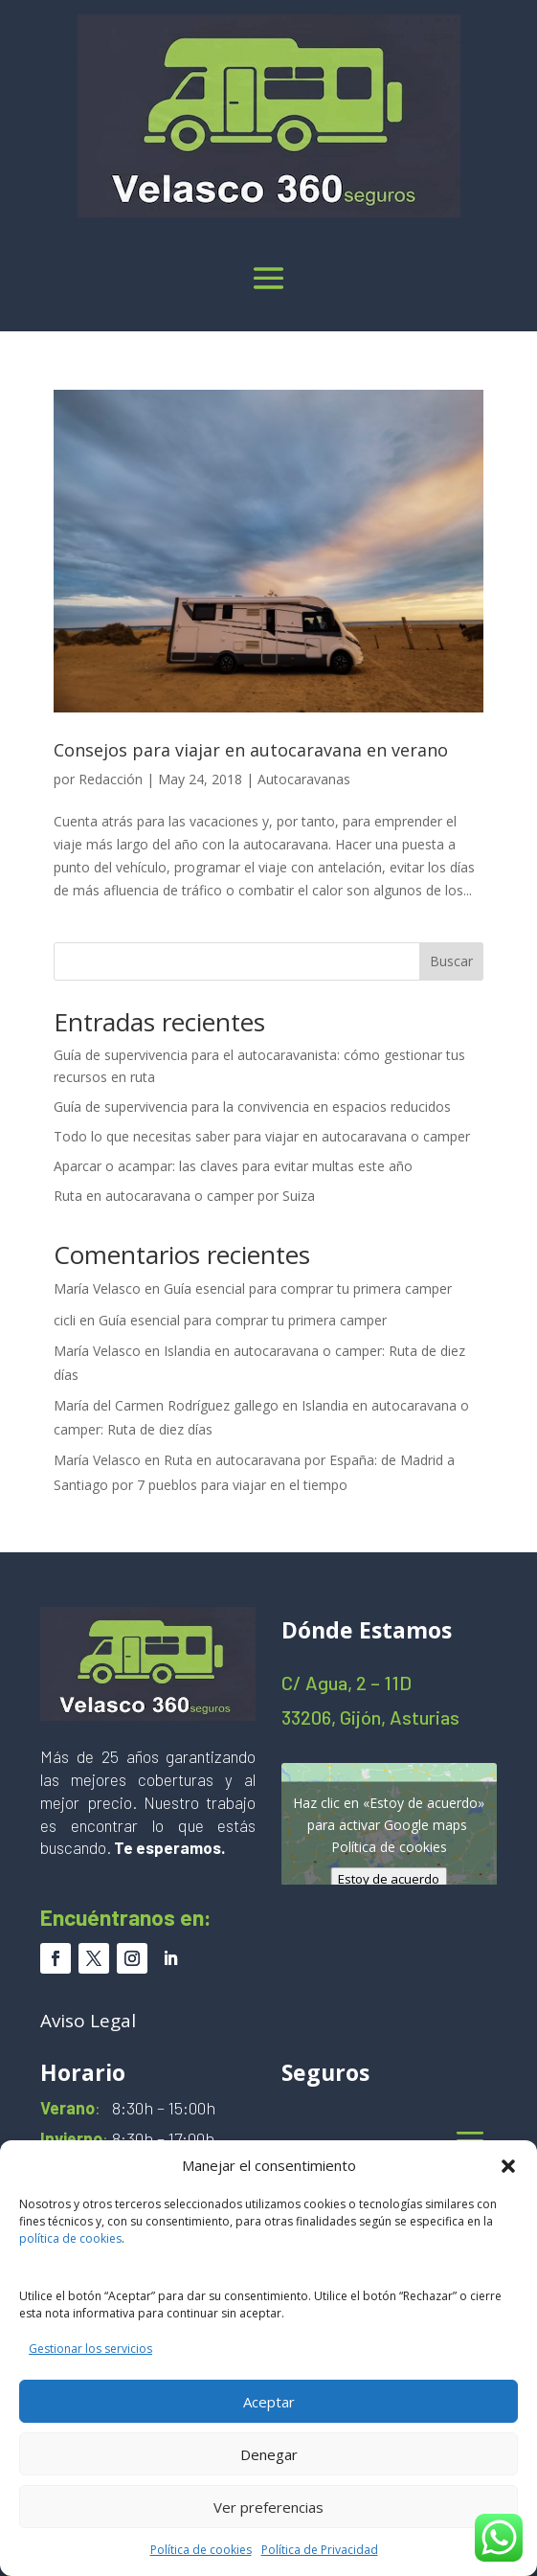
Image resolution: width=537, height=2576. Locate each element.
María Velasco (97, 1288)
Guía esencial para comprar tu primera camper (308, 1288)
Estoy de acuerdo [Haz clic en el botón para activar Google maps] (388, 1878)
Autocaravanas (303, 779)
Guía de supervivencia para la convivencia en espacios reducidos (252, 1106)
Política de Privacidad (319, 2550)
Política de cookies (201, 2550)
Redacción (110, 779)
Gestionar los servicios (90, 2348)
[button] (508, 2166)
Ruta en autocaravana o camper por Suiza (184, 1195)
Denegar (269, 2454)
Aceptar (269, 2401)
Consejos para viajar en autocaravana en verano (251, 749)
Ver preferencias (268, 2507)
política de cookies (70, 2238)
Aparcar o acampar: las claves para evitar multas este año (233, 1166)
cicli (65, 1320)
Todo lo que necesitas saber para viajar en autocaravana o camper (262, 1136)
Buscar (451, 961)
